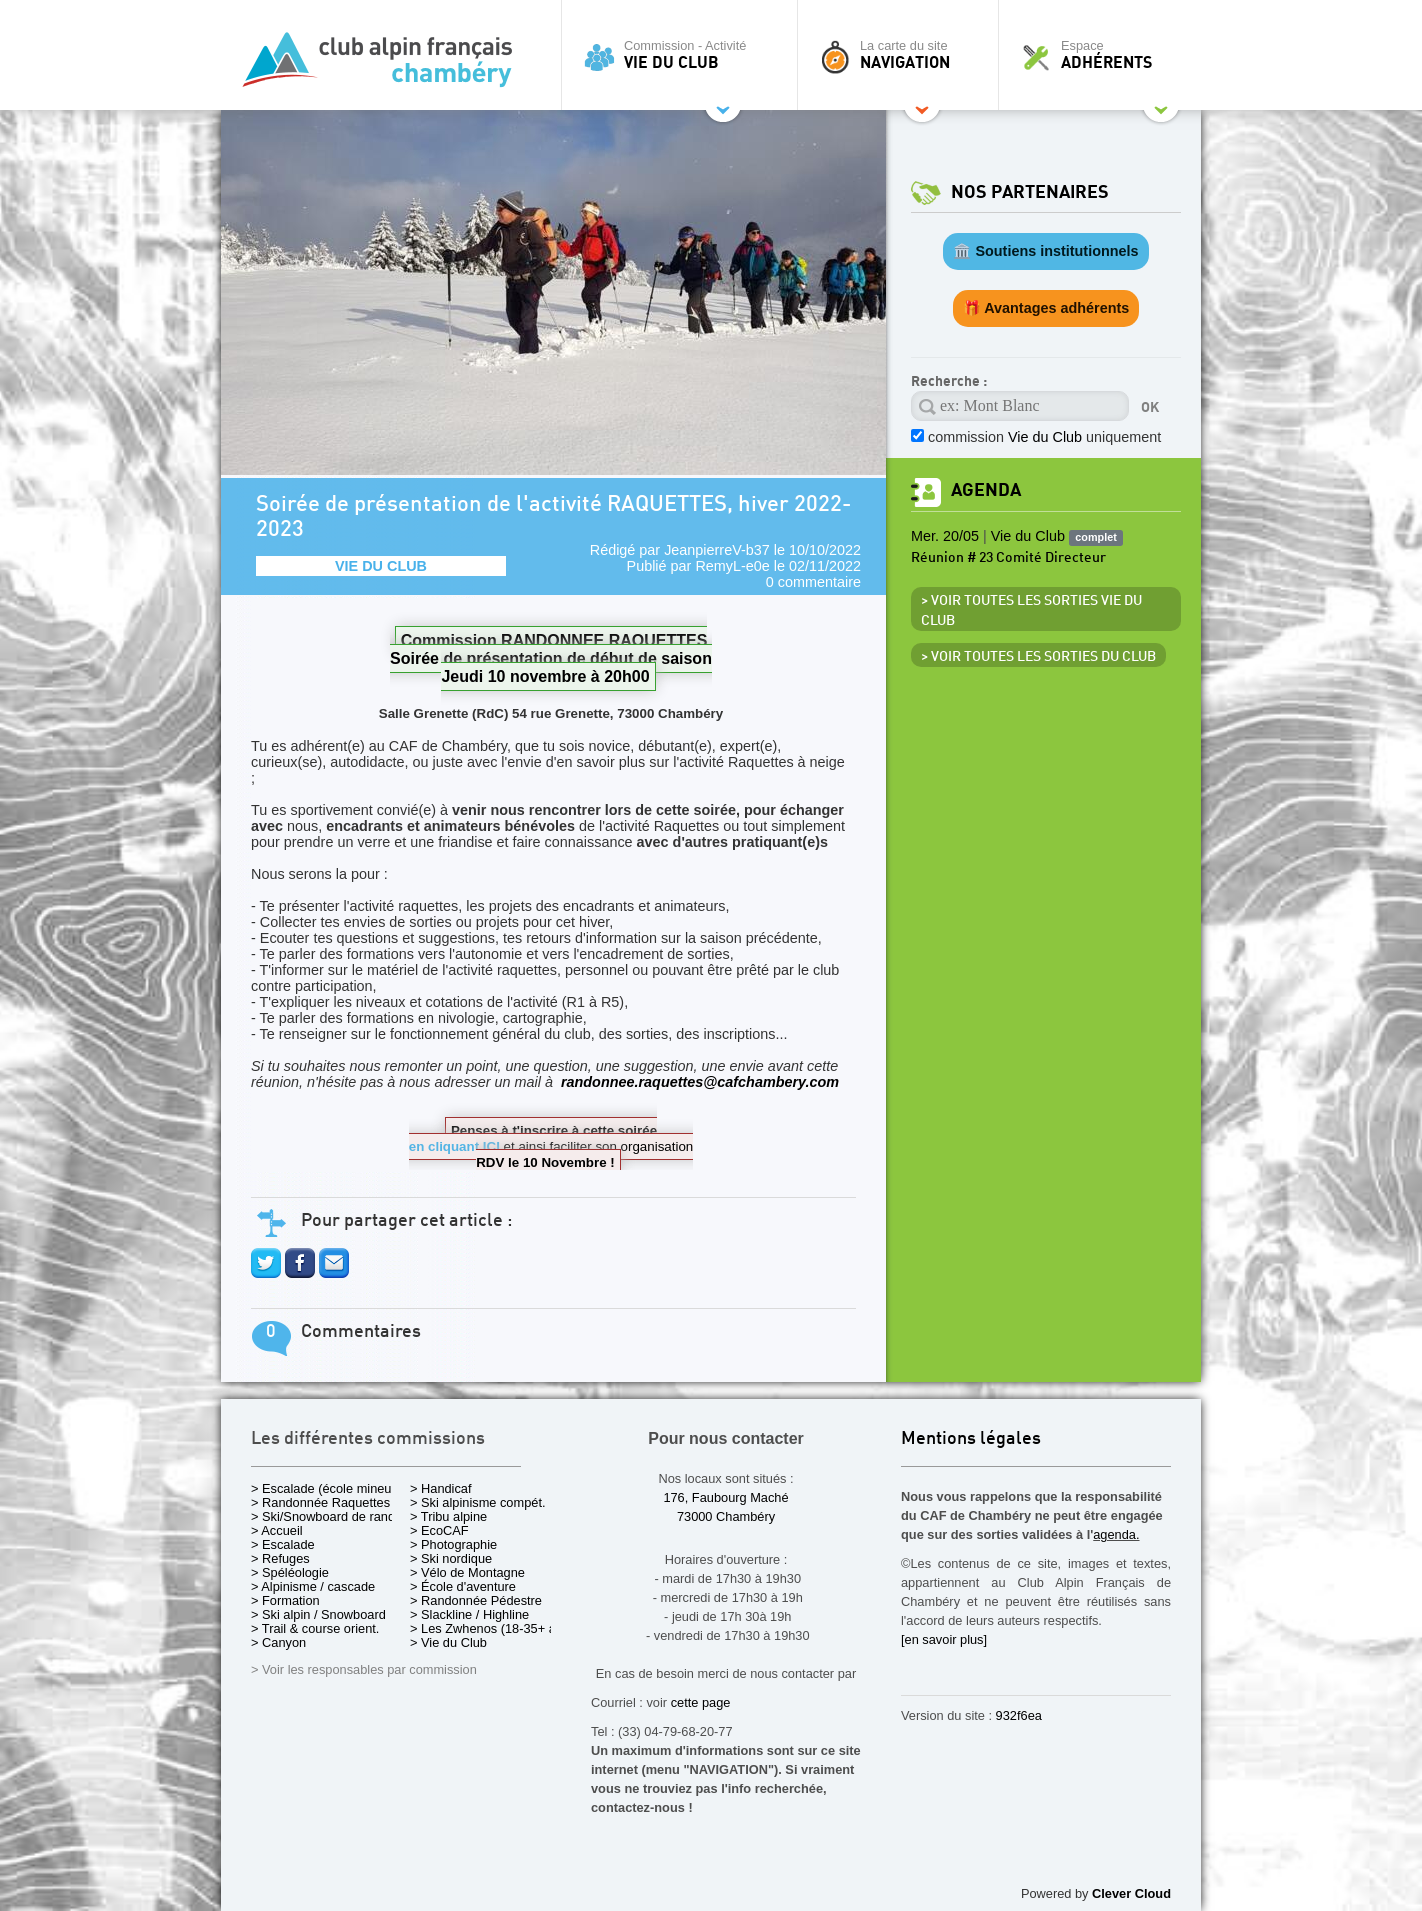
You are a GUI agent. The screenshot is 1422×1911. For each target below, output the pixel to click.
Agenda (986, 490)
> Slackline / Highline (469, 1614)
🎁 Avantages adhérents (1046, 308)
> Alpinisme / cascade (313, 1586)
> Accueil (277, 1530)
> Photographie (453, 1544)
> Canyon (278, 1642)
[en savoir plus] (944, 1639)
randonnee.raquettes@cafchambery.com (700, 1082)
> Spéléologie (290, 1572)
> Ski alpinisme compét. (478, 1502)
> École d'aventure (463, 1586)
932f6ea (1019, 1715)
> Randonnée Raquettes (320, 1502)
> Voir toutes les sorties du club (1038, 657)
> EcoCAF (439, 1530)
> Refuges (280, 1558)
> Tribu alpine (448, 1516)
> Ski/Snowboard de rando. (328, 1516)
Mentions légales (971, 1439)
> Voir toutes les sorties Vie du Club (1031, 611)
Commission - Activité (684, 55)
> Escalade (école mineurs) (328, 1488)
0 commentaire (813, 582)
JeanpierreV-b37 (717, 550)
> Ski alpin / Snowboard (318, 1614)
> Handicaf (441, 1488)
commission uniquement (1044, 437)
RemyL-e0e (732, 566)
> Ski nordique (451, 1558)
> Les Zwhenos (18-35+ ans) (492, 1628)
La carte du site (903, 55)
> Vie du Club (448, 1642)
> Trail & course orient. (315, 1628)
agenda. (1116, 1534)
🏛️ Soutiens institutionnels (1045, 251)
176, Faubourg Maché (725, 1497)
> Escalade (283, 1544)
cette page (701, 1702)
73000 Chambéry (726, 1516)
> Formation (285, 1600)
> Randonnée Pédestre (476, 1600)
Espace (1105, 55)
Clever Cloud (1131, 1893)
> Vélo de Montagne (467, 1572)
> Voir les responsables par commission (364, 1669)
